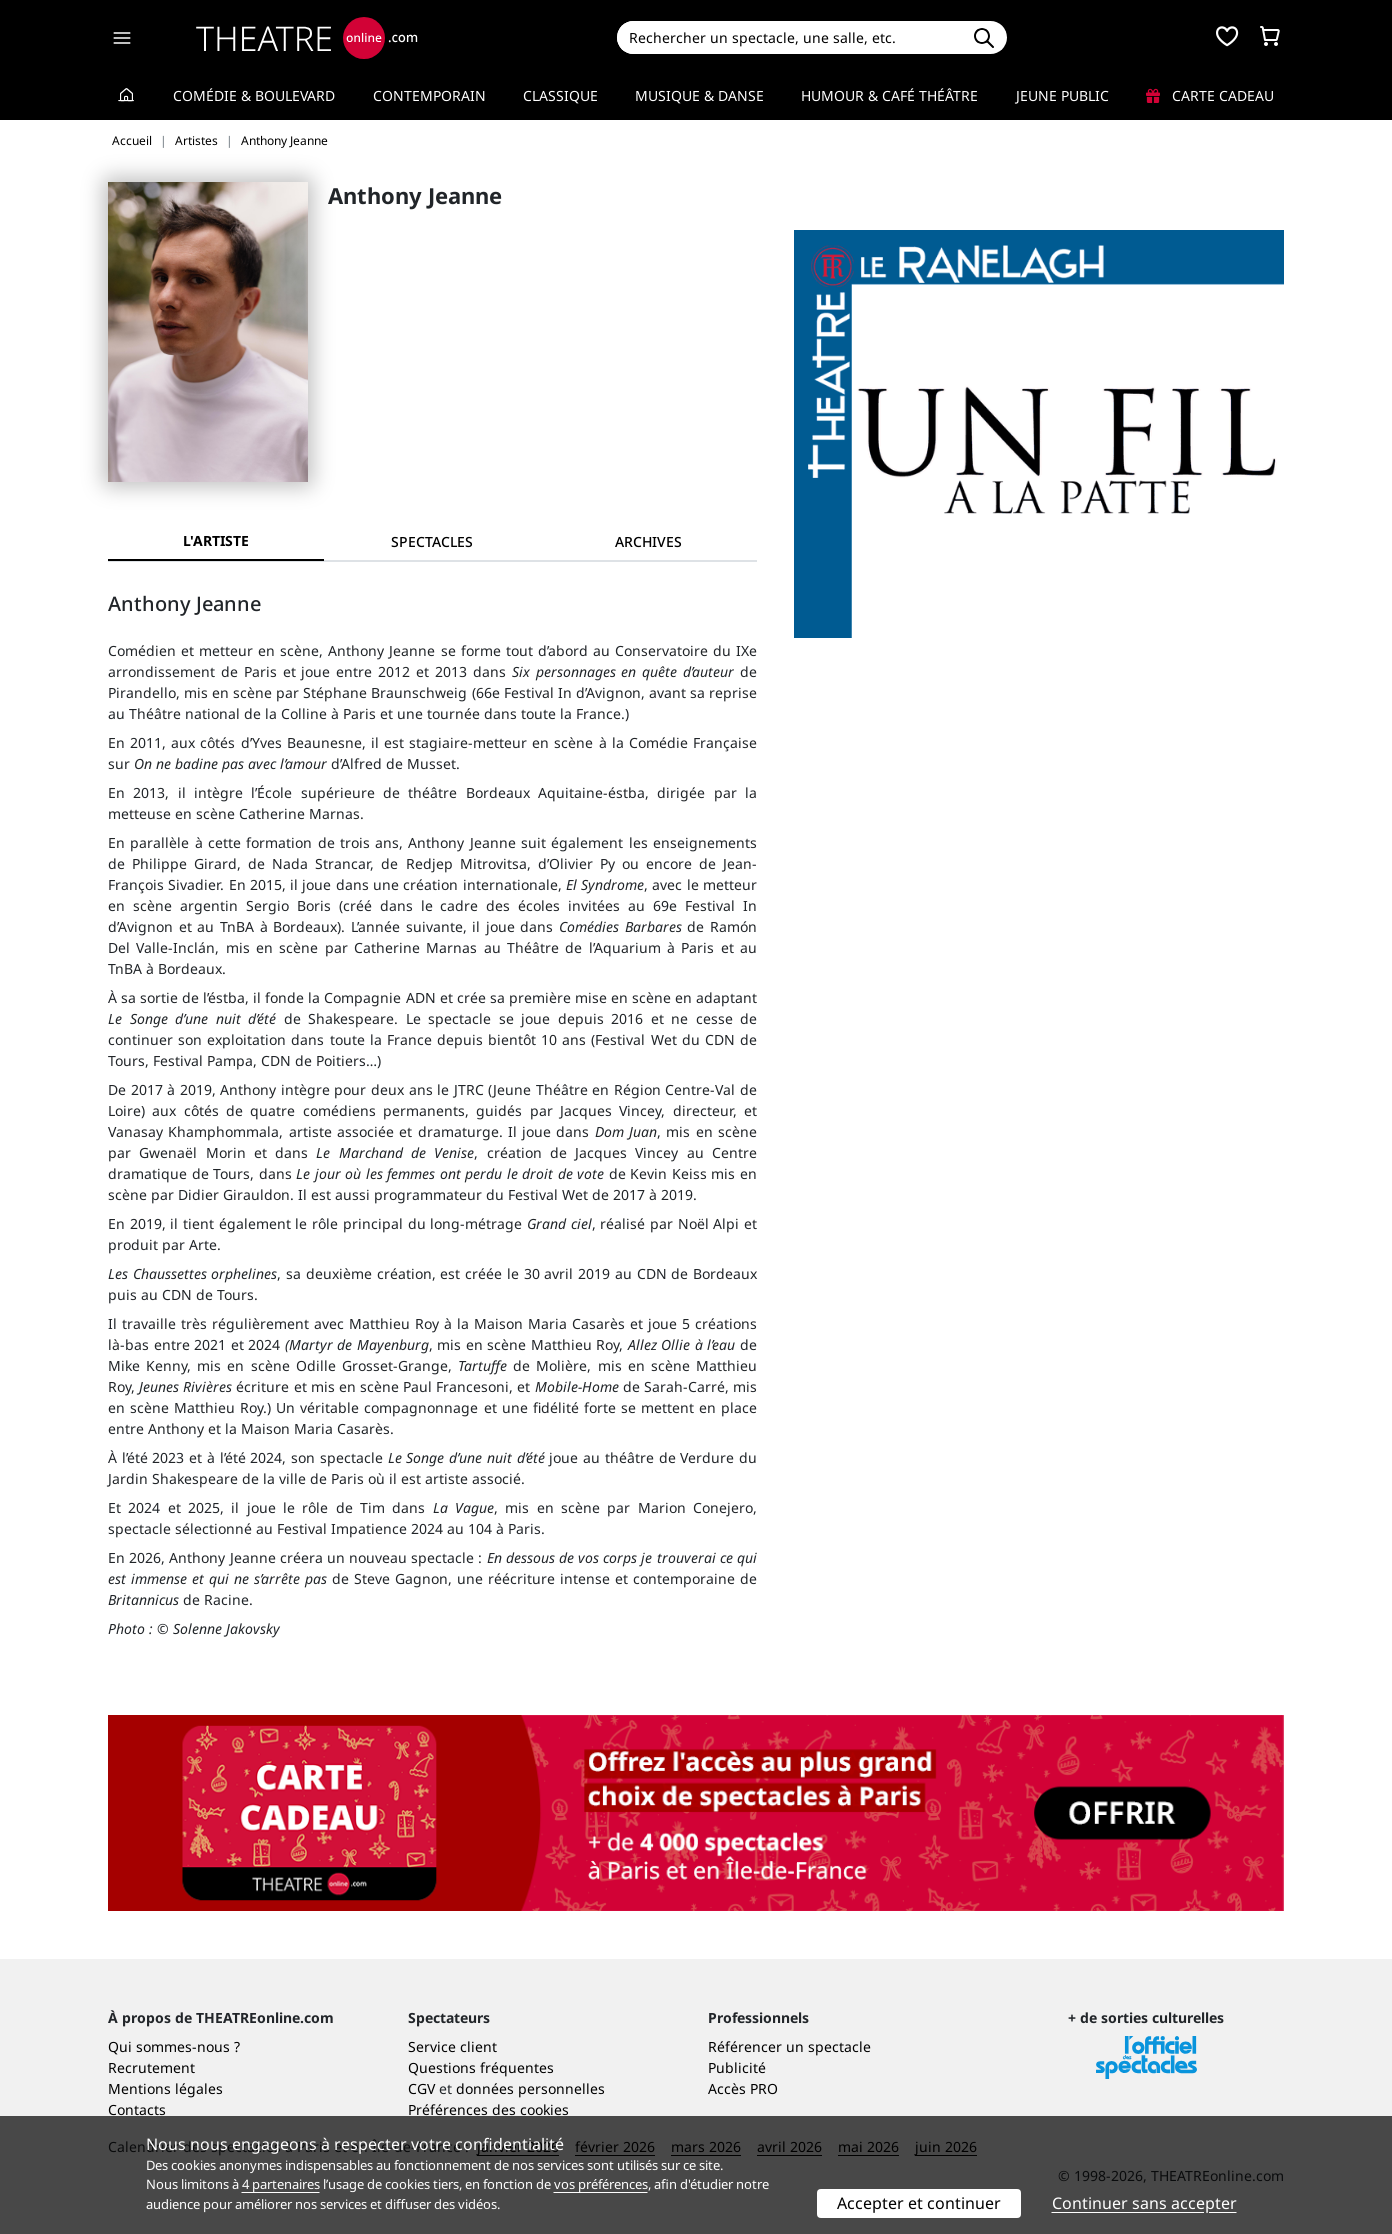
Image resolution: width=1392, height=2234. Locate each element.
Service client (452, 2046)
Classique (560, 95)
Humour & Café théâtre (889, 95)
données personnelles (530, 2088)
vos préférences (601, 2184)
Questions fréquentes (481, 2067)
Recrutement (151, 2067)
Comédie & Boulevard (254, 95)
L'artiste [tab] (216, 540)
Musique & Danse (699, 95)
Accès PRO (743, 2088)
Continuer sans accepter (1144, 2203)
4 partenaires (281, 2184)
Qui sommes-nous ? (174, 2046)
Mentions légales (165, 2088)
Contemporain (429, 95)
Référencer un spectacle (789, 2046)
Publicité (737, 2067)
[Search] (788, 37)
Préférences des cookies (488, 2109)
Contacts (137, 2109)
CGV (421, 2088)
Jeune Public (1062, 95)
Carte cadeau (1210, 95)
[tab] (432, 541)
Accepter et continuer (919, 2203)
